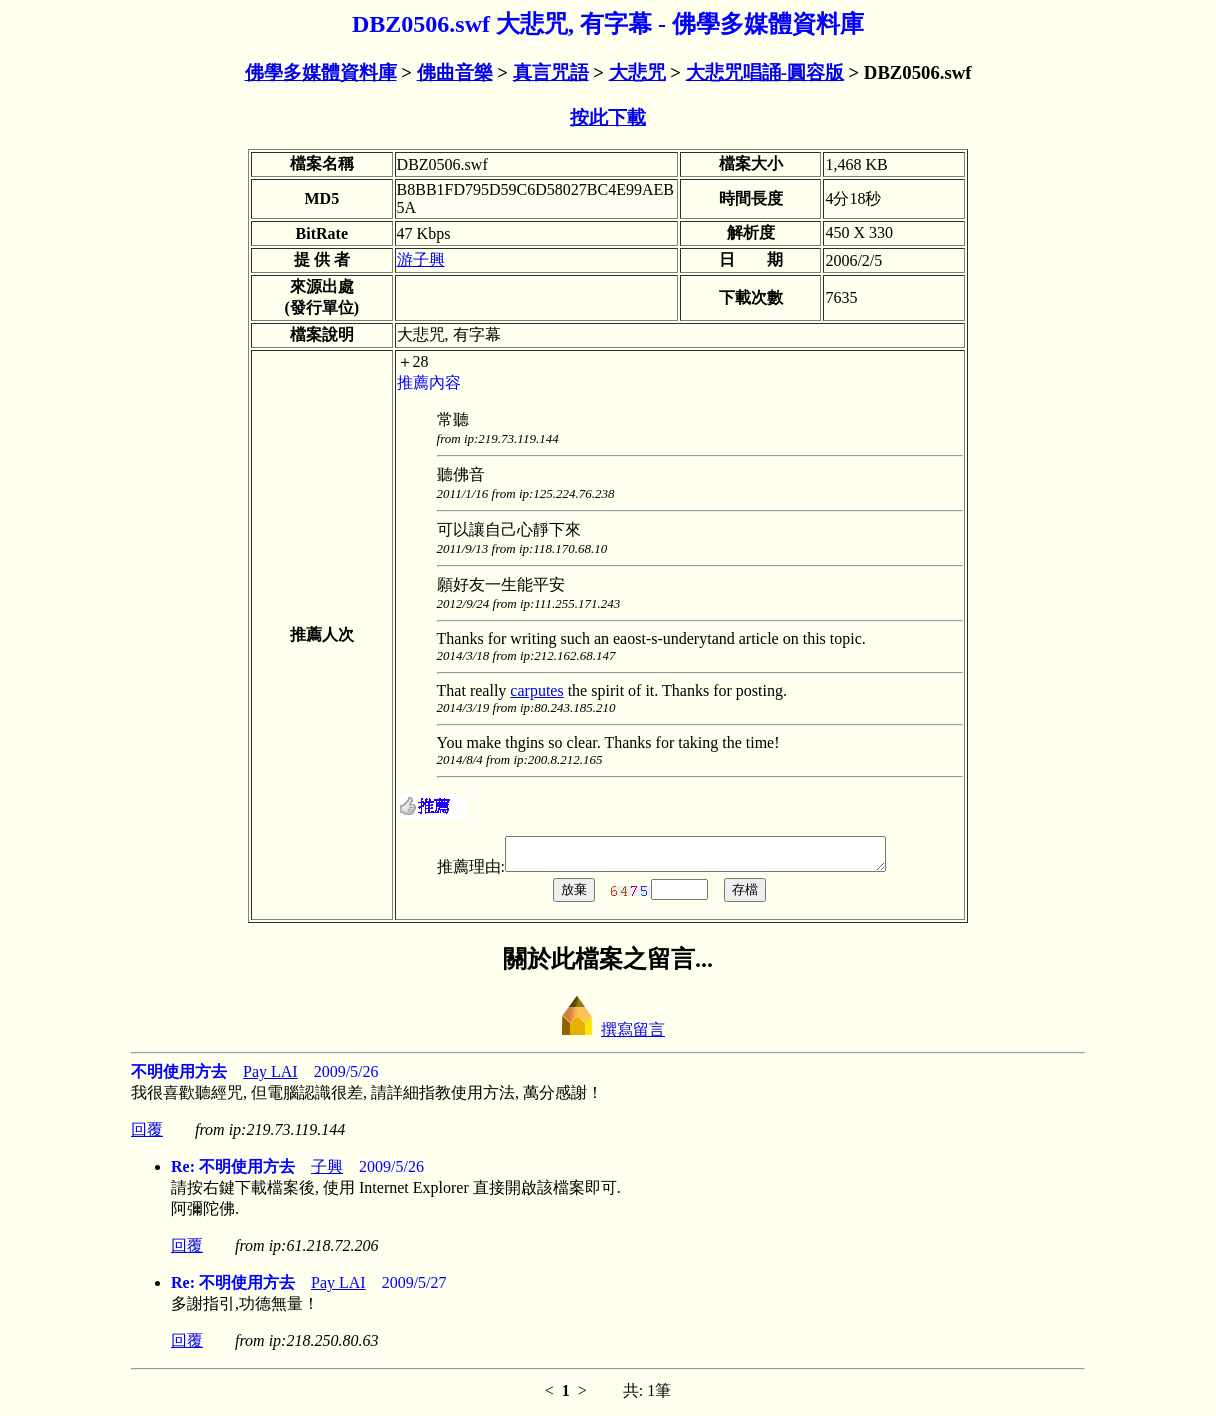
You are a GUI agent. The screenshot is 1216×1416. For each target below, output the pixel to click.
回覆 (147, 1135)
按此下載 (608, 117)
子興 (327, 1172)
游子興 (421, 259)
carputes (536, 690)
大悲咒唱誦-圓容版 (765, 72)
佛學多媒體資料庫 (321, 72)
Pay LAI (270, 1077)
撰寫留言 (608, 1035)
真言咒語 (551, 72)
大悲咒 (637, 72)
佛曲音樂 (455, 72)
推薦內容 (429, 382)
